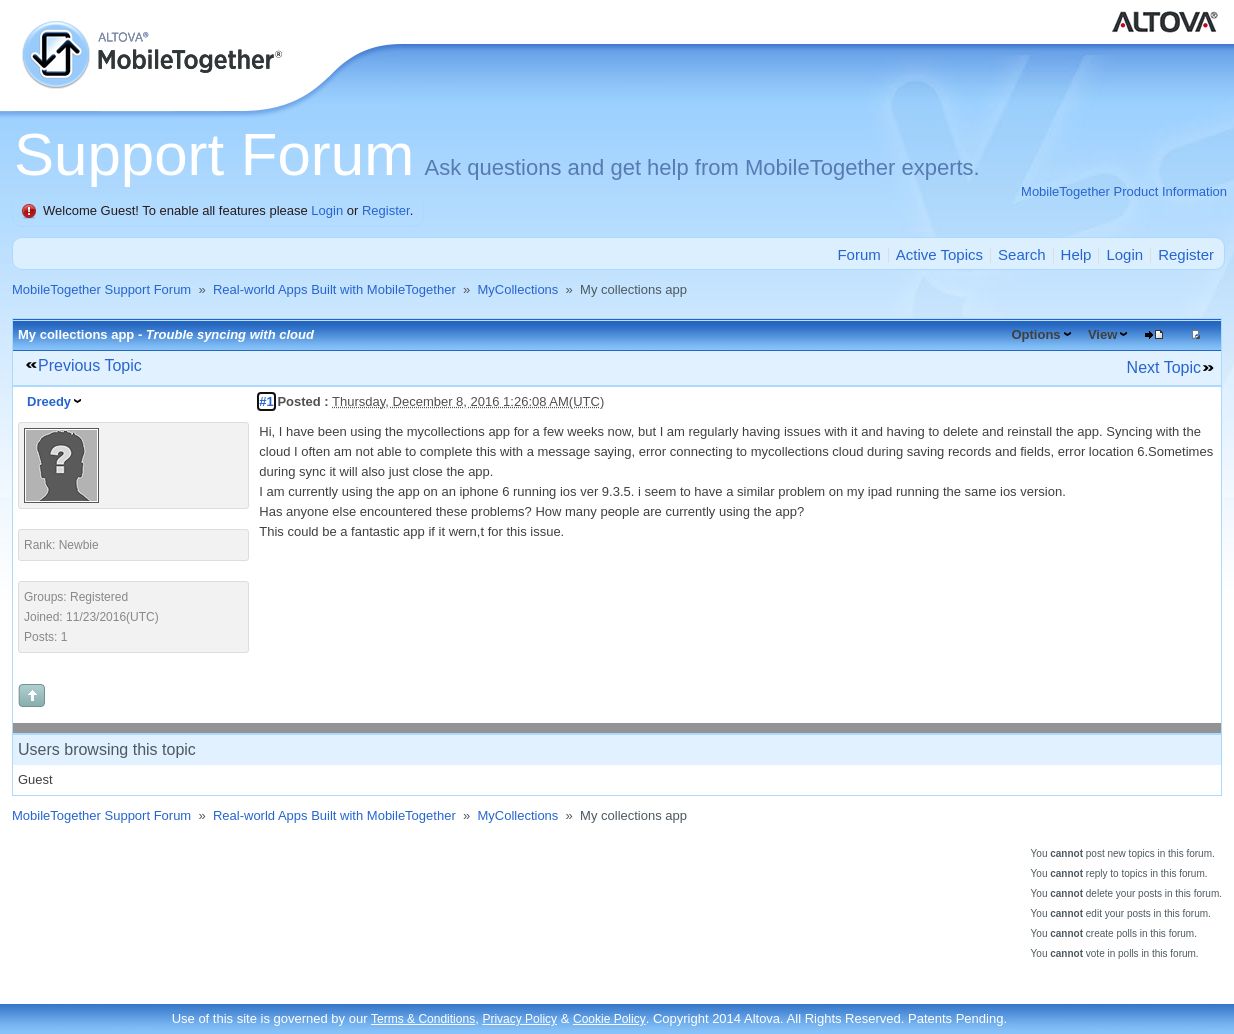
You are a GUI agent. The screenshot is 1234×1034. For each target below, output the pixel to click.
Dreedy (49, 401)
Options (1035, 334)
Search (1022, 254)
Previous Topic (90, 365)
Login (327, 210)
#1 (266, 401)
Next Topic (1164, 367)
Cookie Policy (609, 1019)
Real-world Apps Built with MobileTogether (334, 289)
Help (1076, 254)
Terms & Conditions (423, 1019)
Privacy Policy (519, 1019)
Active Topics (939, 254)
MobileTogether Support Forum (101, 289)
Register (386, 210)
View (1102, 334)
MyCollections (517, 289)
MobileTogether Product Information (1124, 191)
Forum (858, 254)
